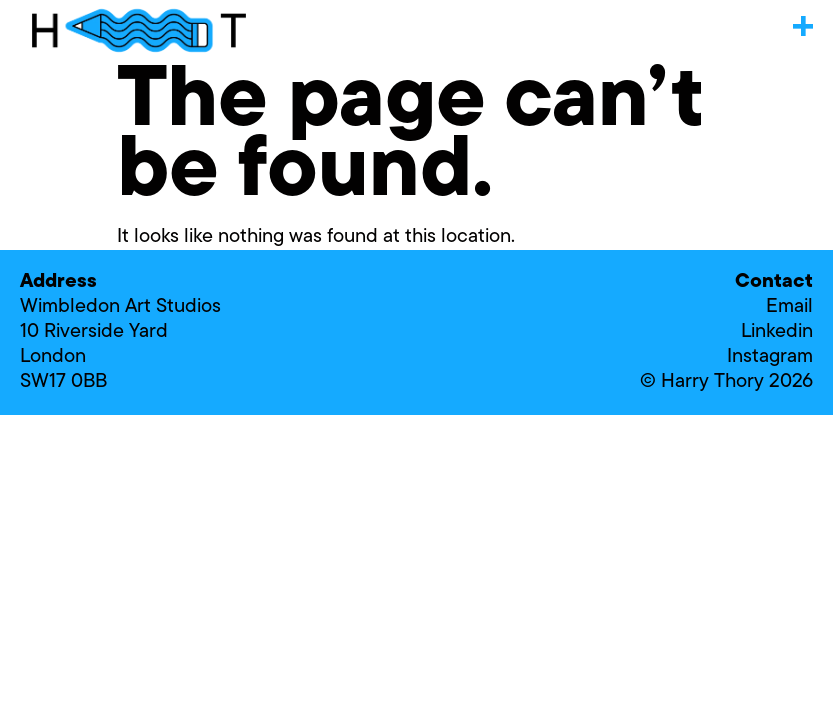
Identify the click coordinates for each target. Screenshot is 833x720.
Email (789, 307)
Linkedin (777, 332)
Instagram (770, 357)
